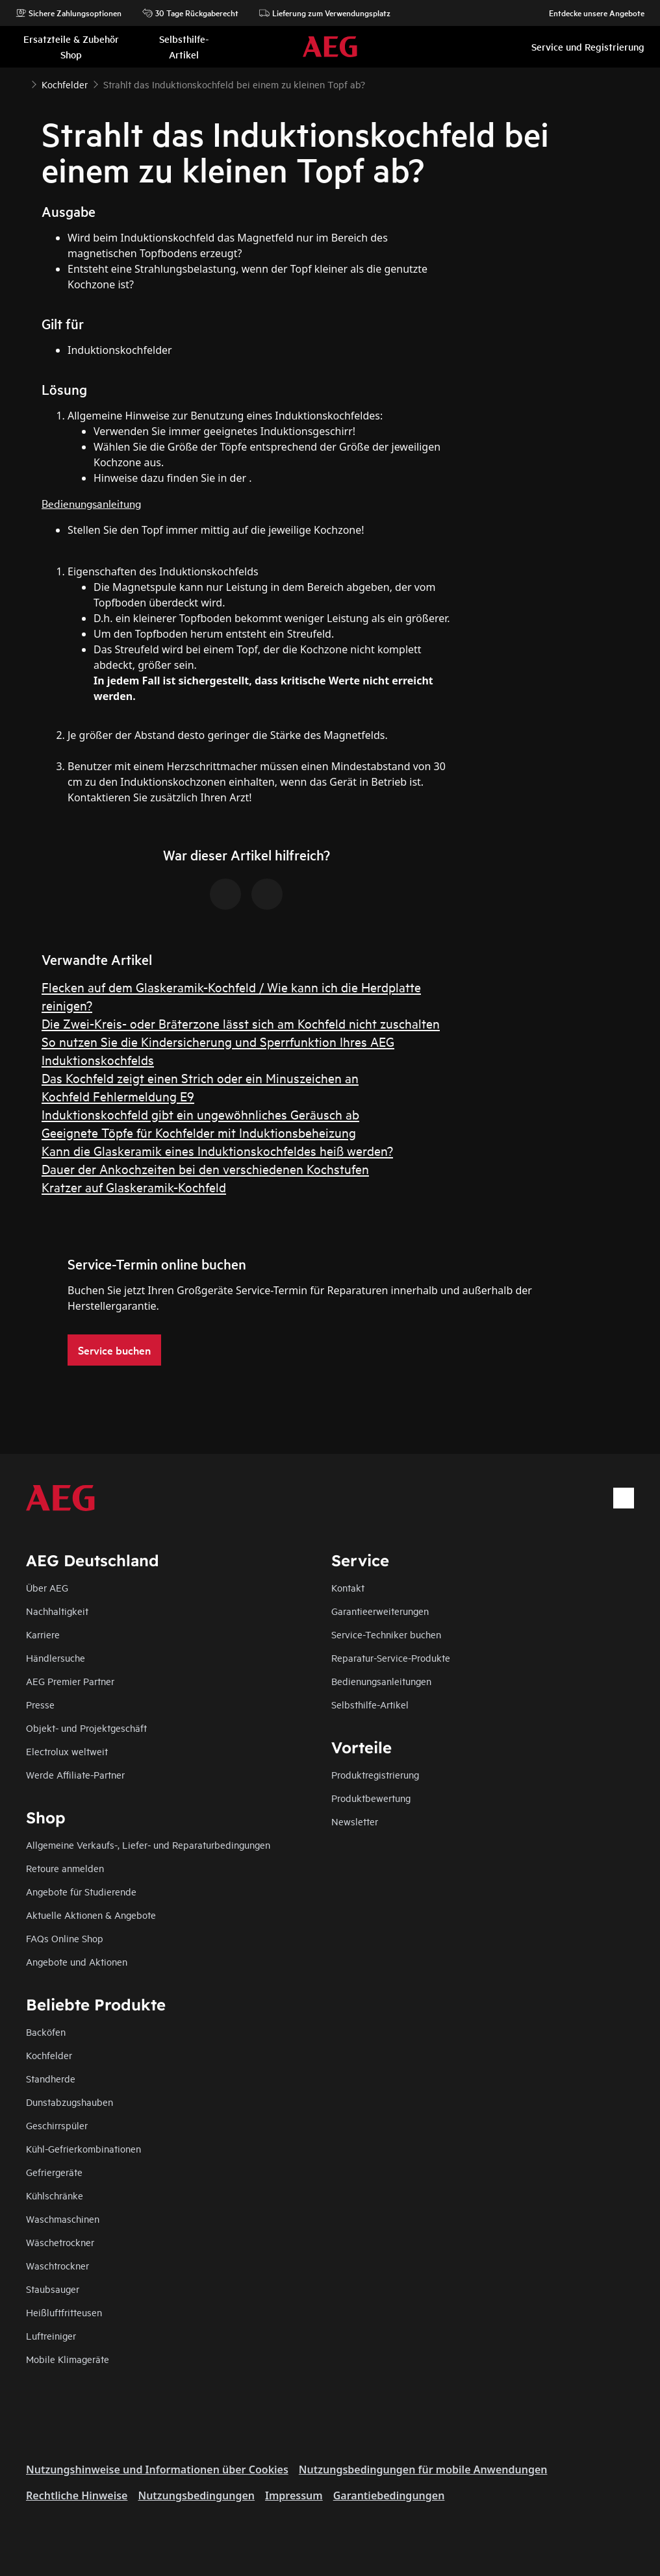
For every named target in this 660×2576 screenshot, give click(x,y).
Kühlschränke (54, 2195)
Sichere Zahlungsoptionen (68, 13)
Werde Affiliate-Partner (75, 1774)
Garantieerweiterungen (380, 1611)
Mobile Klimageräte (67, 2359)
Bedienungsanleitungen (381, 1681)
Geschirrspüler (57, 2125)
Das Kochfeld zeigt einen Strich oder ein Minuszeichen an (200, 1077)
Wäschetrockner (60, 2242)
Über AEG (47, 1587)
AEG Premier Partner (70, 1681)
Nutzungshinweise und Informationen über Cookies (157, 2469)
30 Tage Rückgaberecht (190, 13)
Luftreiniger (51, 2335)
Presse (40, 1704)
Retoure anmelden (65, 1868)
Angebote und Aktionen (76, 1961)
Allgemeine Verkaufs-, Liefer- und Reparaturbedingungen (148, 1844)
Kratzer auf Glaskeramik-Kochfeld (134, 1187)
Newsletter (354, 1821)
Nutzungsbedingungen (196, 2495)
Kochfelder (49, 2055)
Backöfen (46, 2031)
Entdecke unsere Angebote (590, 13)
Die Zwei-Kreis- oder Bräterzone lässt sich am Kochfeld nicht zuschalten (241, 1023)
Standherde (50, 2078)
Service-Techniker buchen (386, 1634)
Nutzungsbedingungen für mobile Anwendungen (423, 2469)
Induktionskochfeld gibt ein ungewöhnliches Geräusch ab (200, 1114)
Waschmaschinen (62, 2218)
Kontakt (347, 1587)
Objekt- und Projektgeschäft (86, 1727)
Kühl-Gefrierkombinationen (83, 2148)
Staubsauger (52, 2288)
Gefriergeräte (54, 2172)
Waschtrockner (57, 2265)
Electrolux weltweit (67, 1751)
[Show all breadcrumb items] (21, 83)
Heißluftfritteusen (64, 2312)
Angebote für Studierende (81, 1891)
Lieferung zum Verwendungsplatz (324, 13)
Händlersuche (55, 1657)
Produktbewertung (371, 1798)
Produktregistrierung (375, 1774)
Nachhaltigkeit (57, 1611)
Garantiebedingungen (389, 2495)
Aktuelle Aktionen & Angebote (91, 1914)
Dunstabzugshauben (69, 2101)
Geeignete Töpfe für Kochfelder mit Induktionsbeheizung (199, 1132)
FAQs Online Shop (64, 1938)
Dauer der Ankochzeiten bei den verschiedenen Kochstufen (205, 1168)
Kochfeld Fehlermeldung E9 (118, 1096)
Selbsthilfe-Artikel (370, 1704)
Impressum (294, 2495)
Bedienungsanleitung (91, 502)
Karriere (43, 1634)
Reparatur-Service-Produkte (390, 1657)
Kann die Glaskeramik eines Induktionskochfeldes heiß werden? (217, 1150)
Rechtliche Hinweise (76, 2495)
